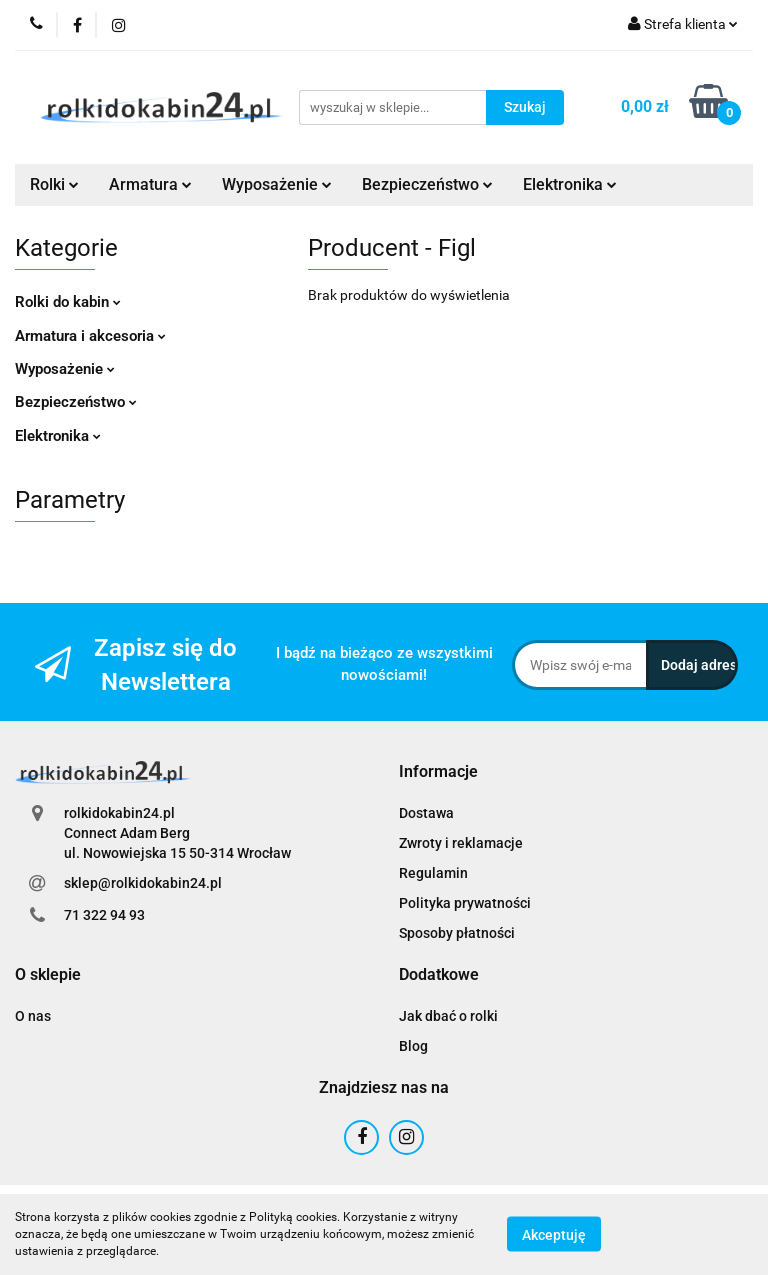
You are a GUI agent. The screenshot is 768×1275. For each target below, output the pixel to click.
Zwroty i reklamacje (461, 843)
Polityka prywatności (465, 903)
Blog (413, 1046)
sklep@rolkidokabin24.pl (143, 883)
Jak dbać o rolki (448, 1016)
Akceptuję (554, 1235)
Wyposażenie (277, 184)
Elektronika (570, 184)
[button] (438, 772)
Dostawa (426, 813)
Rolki (54, 184)
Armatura (150, 184)
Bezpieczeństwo (427, 184)
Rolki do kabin (68, 302)
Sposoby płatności (457, 933)
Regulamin (433, 873)
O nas (33, 1016)
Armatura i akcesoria (90, 336)
